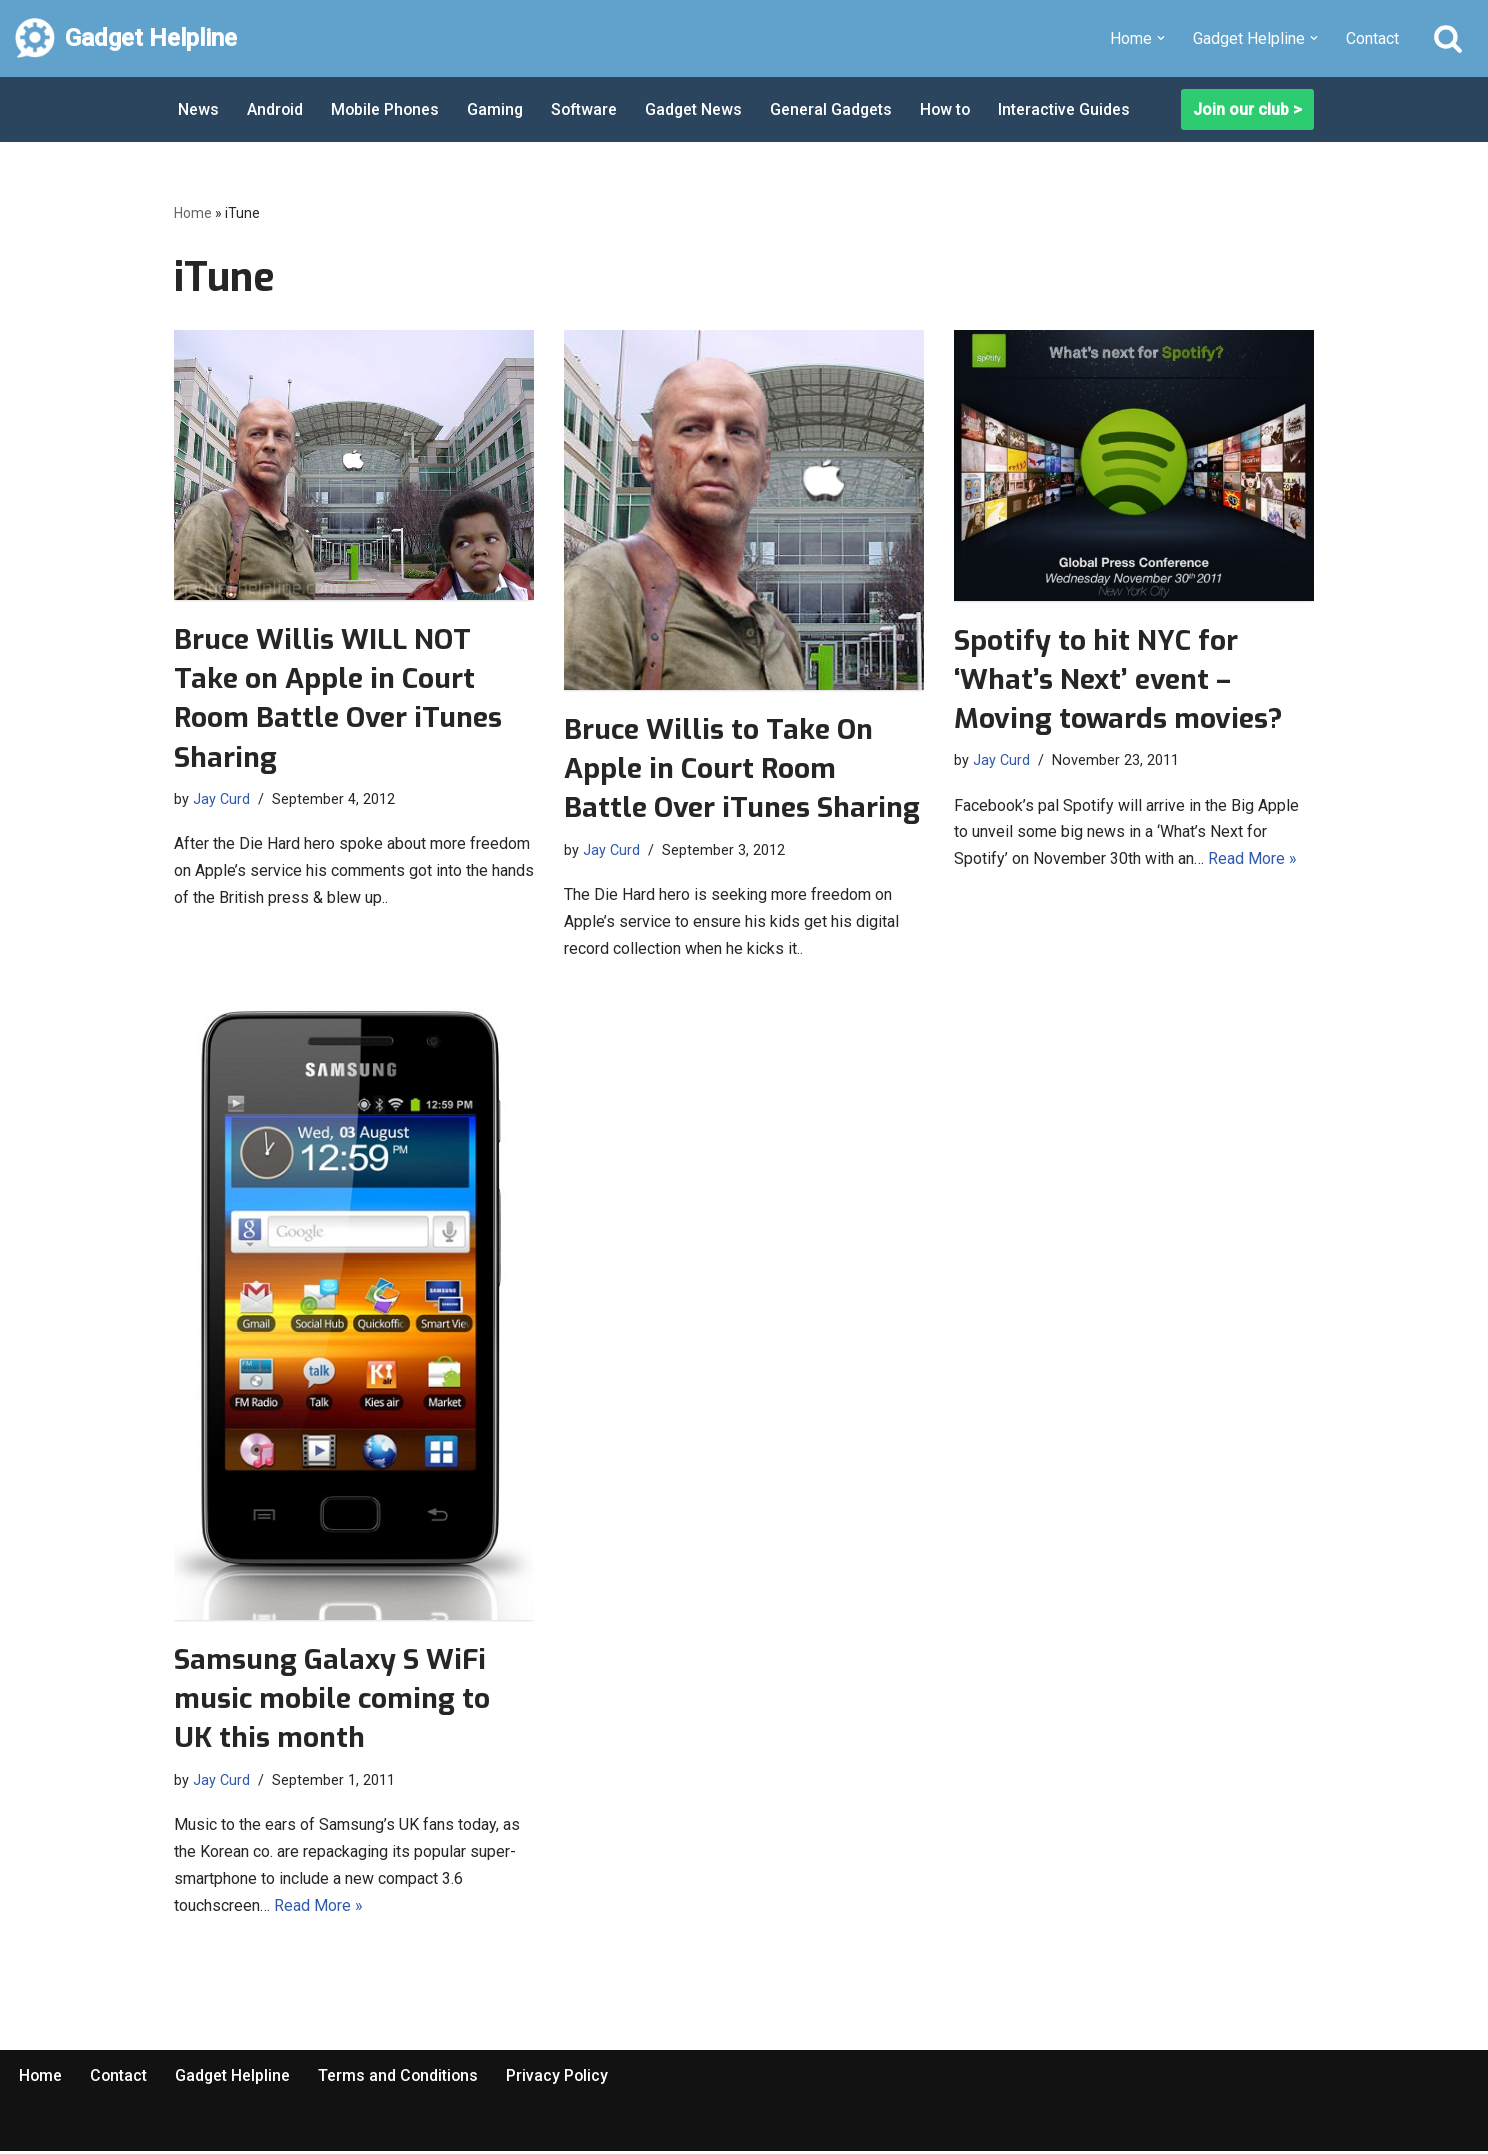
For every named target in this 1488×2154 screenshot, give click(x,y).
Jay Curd (221, 798)
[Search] (1448, 38)
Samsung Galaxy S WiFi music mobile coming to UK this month (332, 1699)
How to (954, 109)
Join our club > (1247, 109)
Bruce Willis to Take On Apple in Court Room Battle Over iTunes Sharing (742, 768)
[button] (1161, 38)
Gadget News (700, 109)
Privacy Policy (562, 2077)
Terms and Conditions (402, 2077)
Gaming (498, 109)
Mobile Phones (387, 109)
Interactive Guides (1074, 109)
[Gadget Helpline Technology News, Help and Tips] (126, 38)
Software (589, 109)
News (198, 109)
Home (193, 213)
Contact (1372, 38)
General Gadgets (838, 109)
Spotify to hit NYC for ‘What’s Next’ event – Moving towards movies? (1118, 679)
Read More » (1252, 860)
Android (275, 109)
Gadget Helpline (235, 2077)
